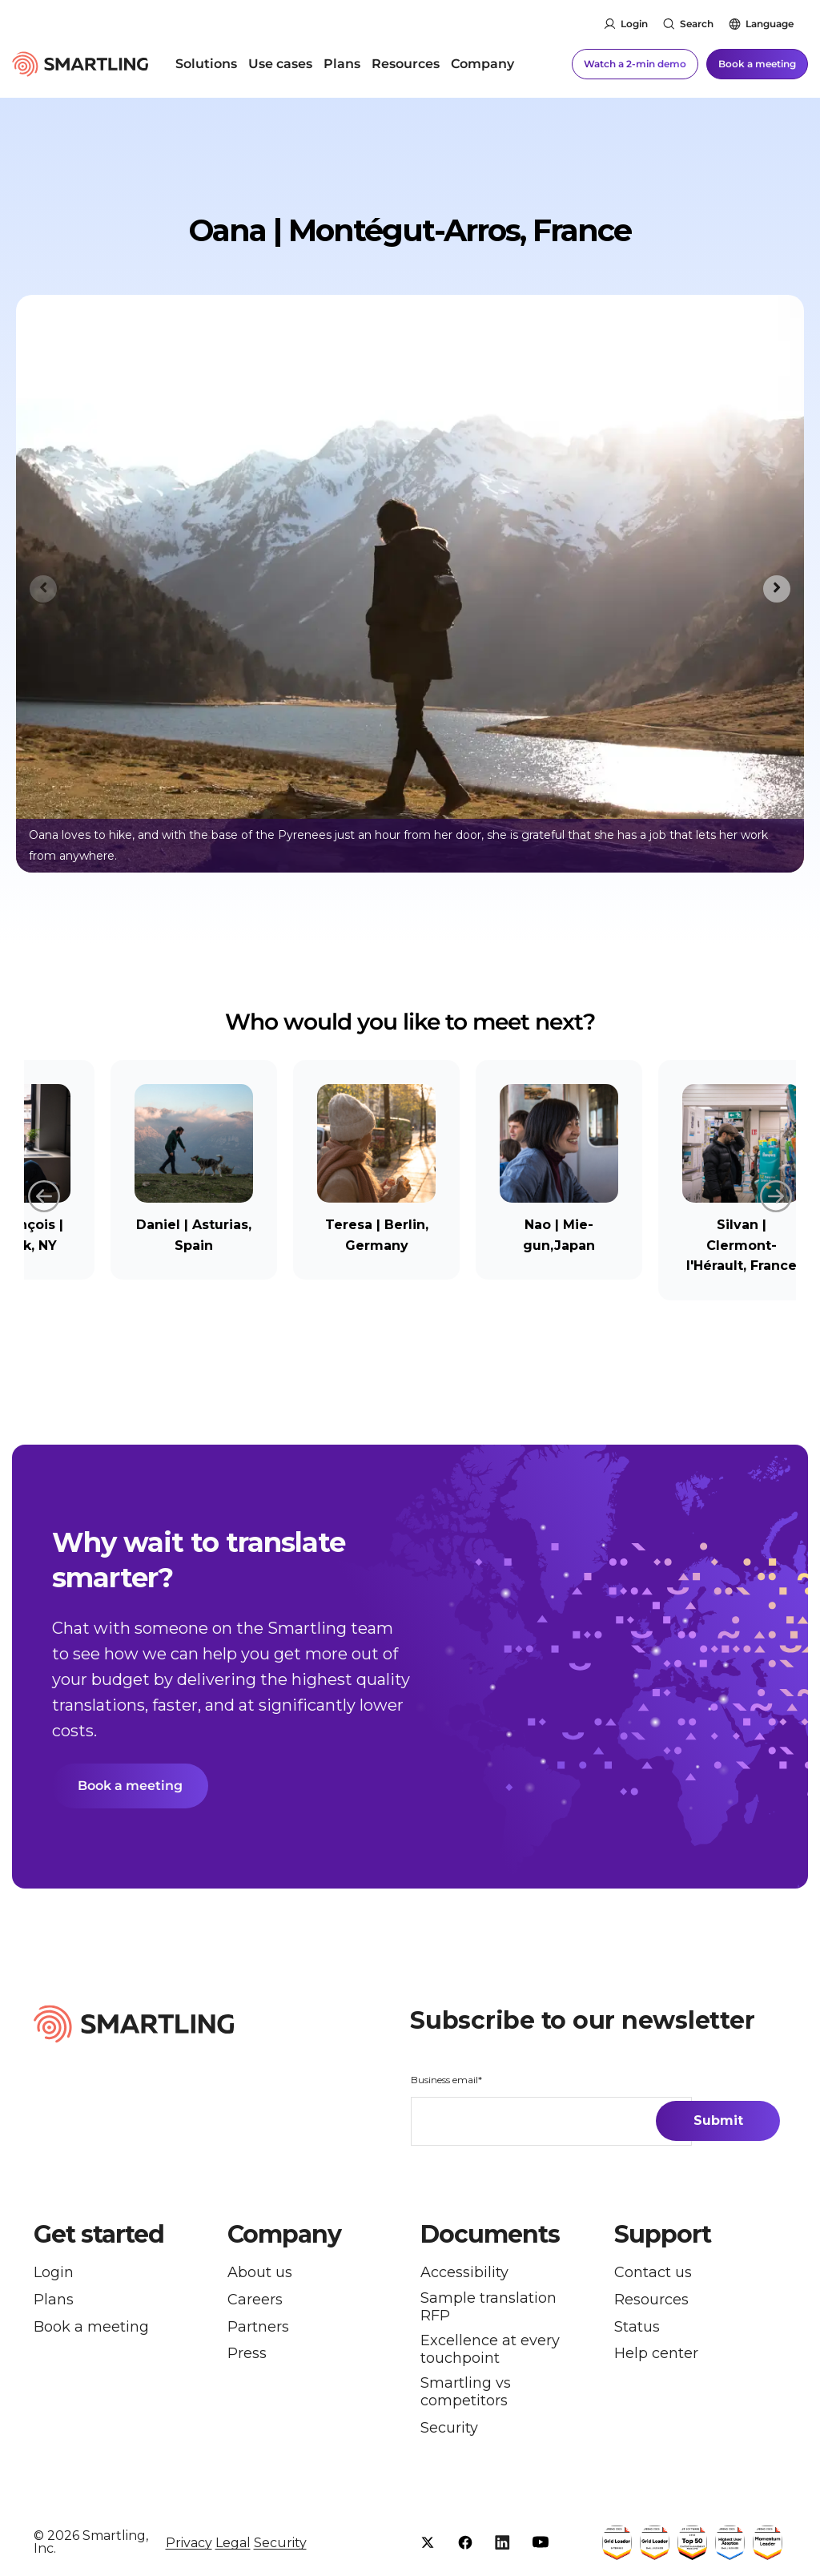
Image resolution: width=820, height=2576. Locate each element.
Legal (233, 2542)
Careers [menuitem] (255, 2300)
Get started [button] (99, 2235)
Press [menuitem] (247, 2353)
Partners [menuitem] (258, 2327)
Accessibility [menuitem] (464, 2272)
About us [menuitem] (259, 2272)
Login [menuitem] (54, 2272)
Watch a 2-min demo (635, 64)
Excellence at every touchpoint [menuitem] (490, 2349)
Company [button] (284, 2235)
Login (634, 24)
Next (776, 1194)
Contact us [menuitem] (653, 2272)
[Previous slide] (43, 589)
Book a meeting (757, 64)
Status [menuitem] (637, 2327)
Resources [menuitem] (406, 63)
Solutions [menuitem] (206, 63)
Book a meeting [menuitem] (91, 2327)
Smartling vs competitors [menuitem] (465, 2392)
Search (696, 24)
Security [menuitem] (449, 2428)
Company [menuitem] (482, 63)
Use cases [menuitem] (280, 63)
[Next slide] (776, 589)
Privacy (189, 2542)
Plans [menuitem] (342, 63)
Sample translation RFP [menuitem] (488, 2307)
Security (280, 2542)
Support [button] (662, 2235)
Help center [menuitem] (656, 2353)
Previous (44, 1194)
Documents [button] (490, 2235)
